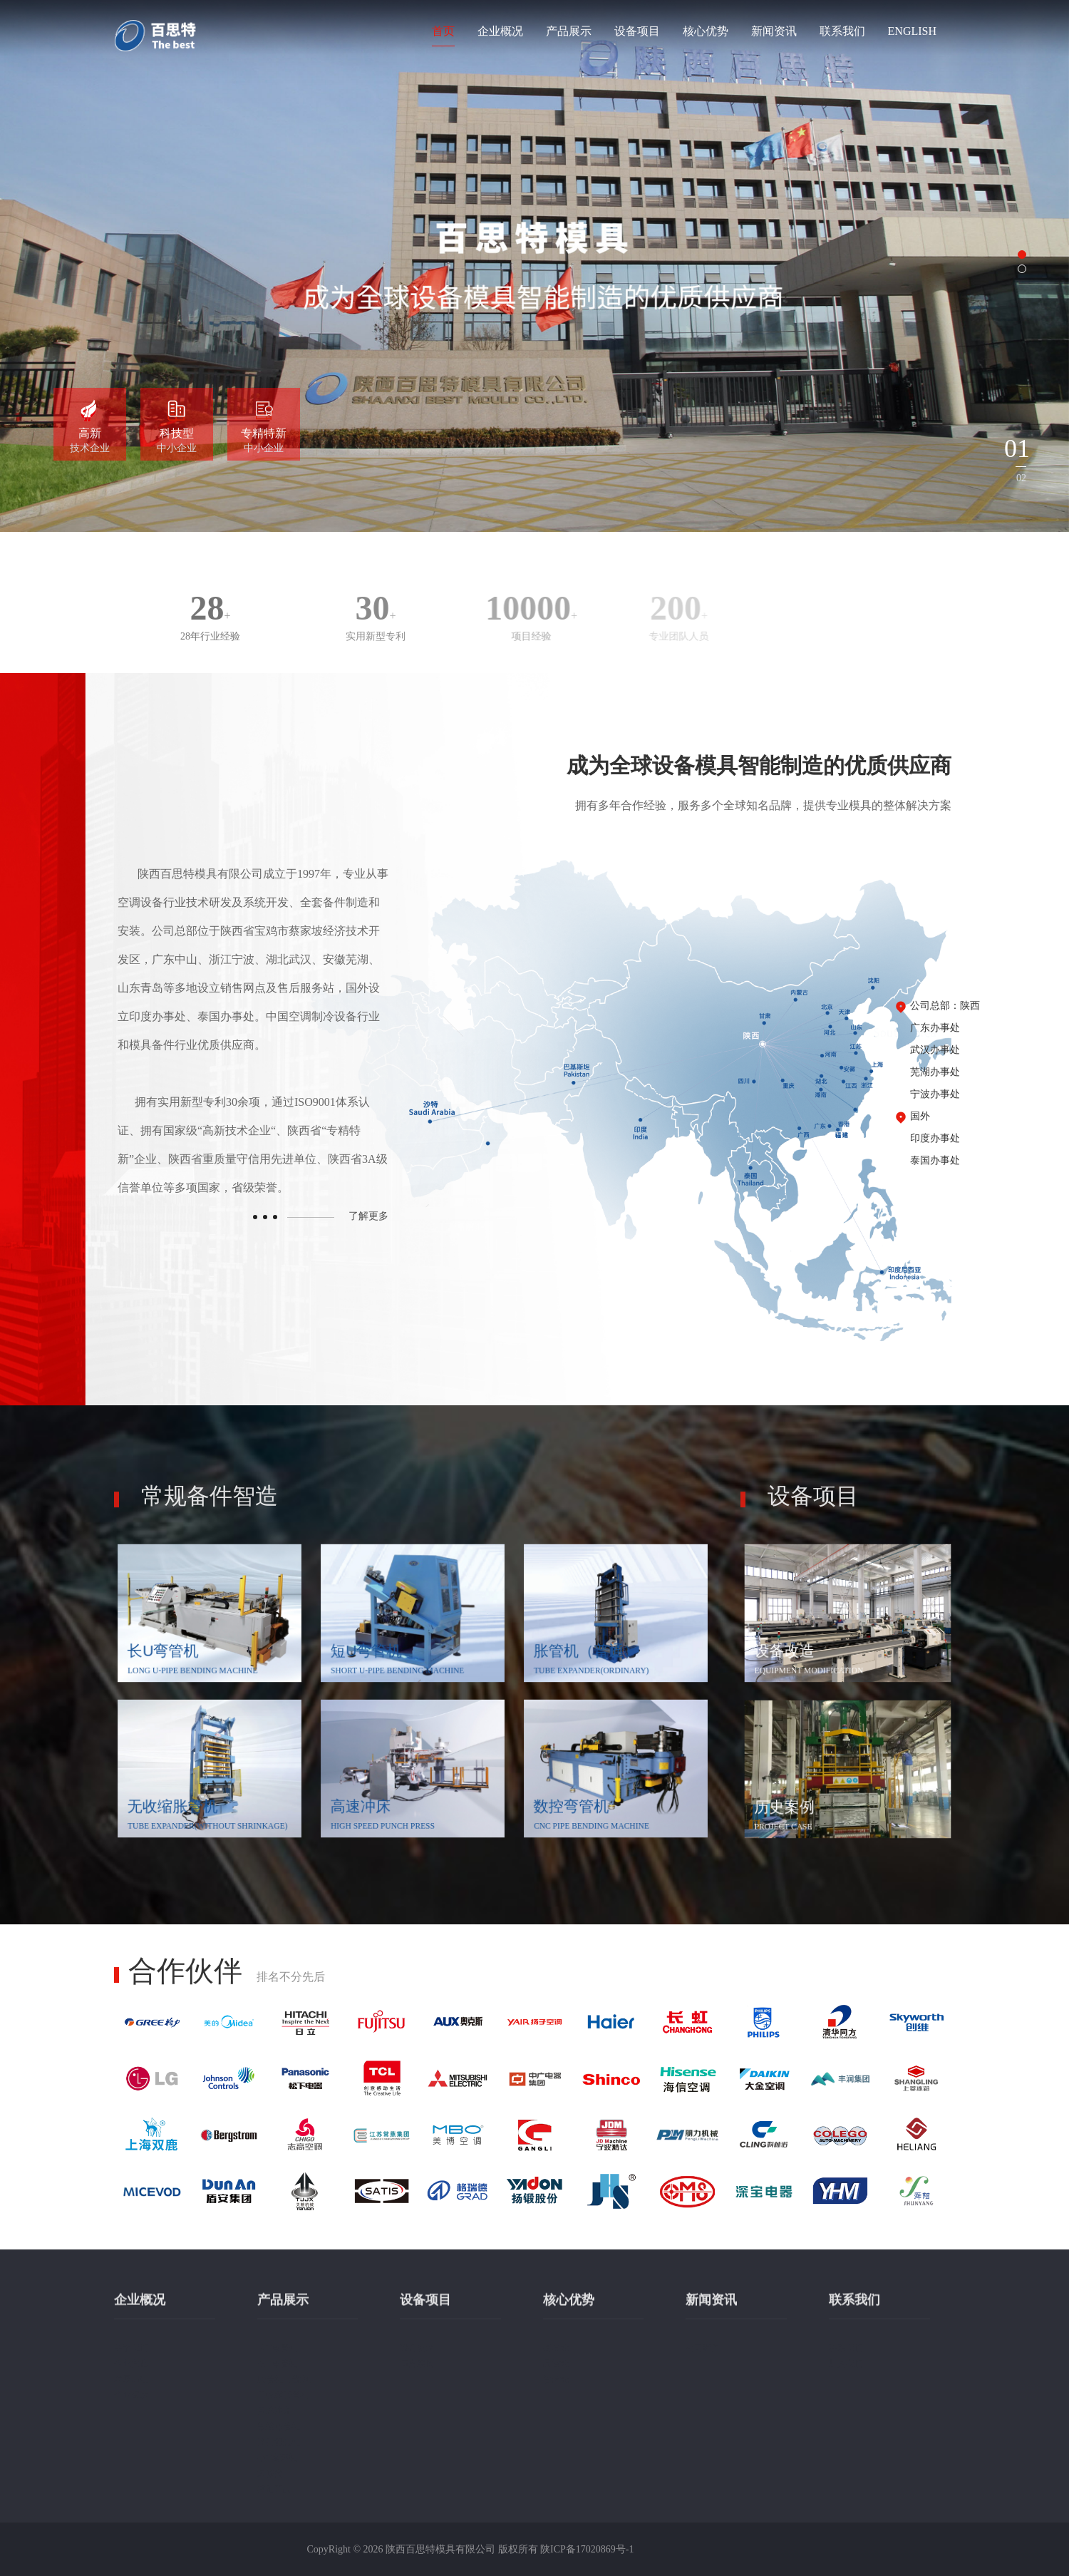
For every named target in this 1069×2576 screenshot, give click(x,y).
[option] (534, 266)
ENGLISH (912, 31)
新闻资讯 (774, 31)
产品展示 (569, 31)
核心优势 (705, 31)
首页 (443, 31)
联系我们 (842, 31)
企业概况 (500, 31)
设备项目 (637, 31)
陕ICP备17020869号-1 (587, 2549)
